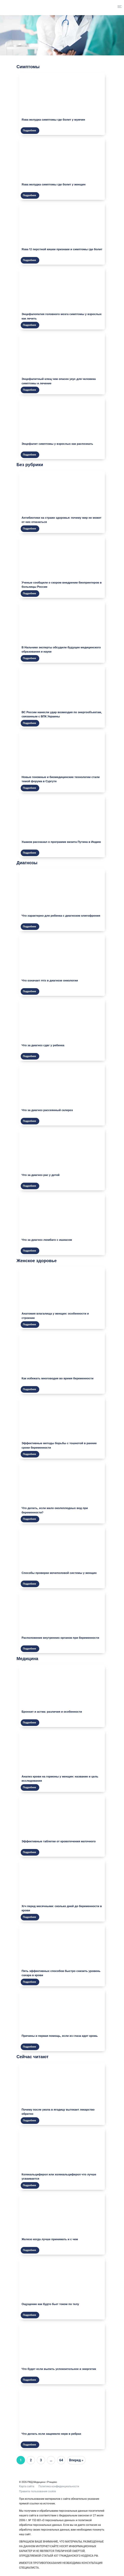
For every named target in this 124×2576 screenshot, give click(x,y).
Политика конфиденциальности (58, 2486)
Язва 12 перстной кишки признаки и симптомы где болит (62, 249)
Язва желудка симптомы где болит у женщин (53, 184)
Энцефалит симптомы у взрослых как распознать (57, 443)
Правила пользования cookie (37, 2491)
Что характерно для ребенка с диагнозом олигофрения (61, 915)
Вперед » (76, 2460)
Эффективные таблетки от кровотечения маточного (59, 1841)
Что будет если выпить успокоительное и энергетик (59, 2369)
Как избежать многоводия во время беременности (58, 1378)
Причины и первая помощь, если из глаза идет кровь (60, 2035)
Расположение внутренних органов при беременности (60, 1637)
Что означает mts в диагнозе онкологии (50, 980)
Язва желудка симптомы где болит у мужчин (53, 119)
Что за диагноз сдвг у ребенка (43, 1045)
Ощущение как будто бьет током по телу (50, 2304)
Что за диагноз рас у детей (41, 1175)
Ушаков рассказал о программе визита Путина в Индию (61, 842)
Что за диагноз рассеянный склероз (47, 1110)
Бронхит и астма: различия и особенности (52, 1711)
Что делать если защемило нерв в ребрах (51, 2433)
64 (61, 2460)
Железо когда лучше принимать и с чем (50, 2239)
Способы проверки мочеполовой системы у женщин (59, 1573)
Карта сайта (26, 2486)
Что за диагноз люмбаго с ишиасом (47, 1239)
